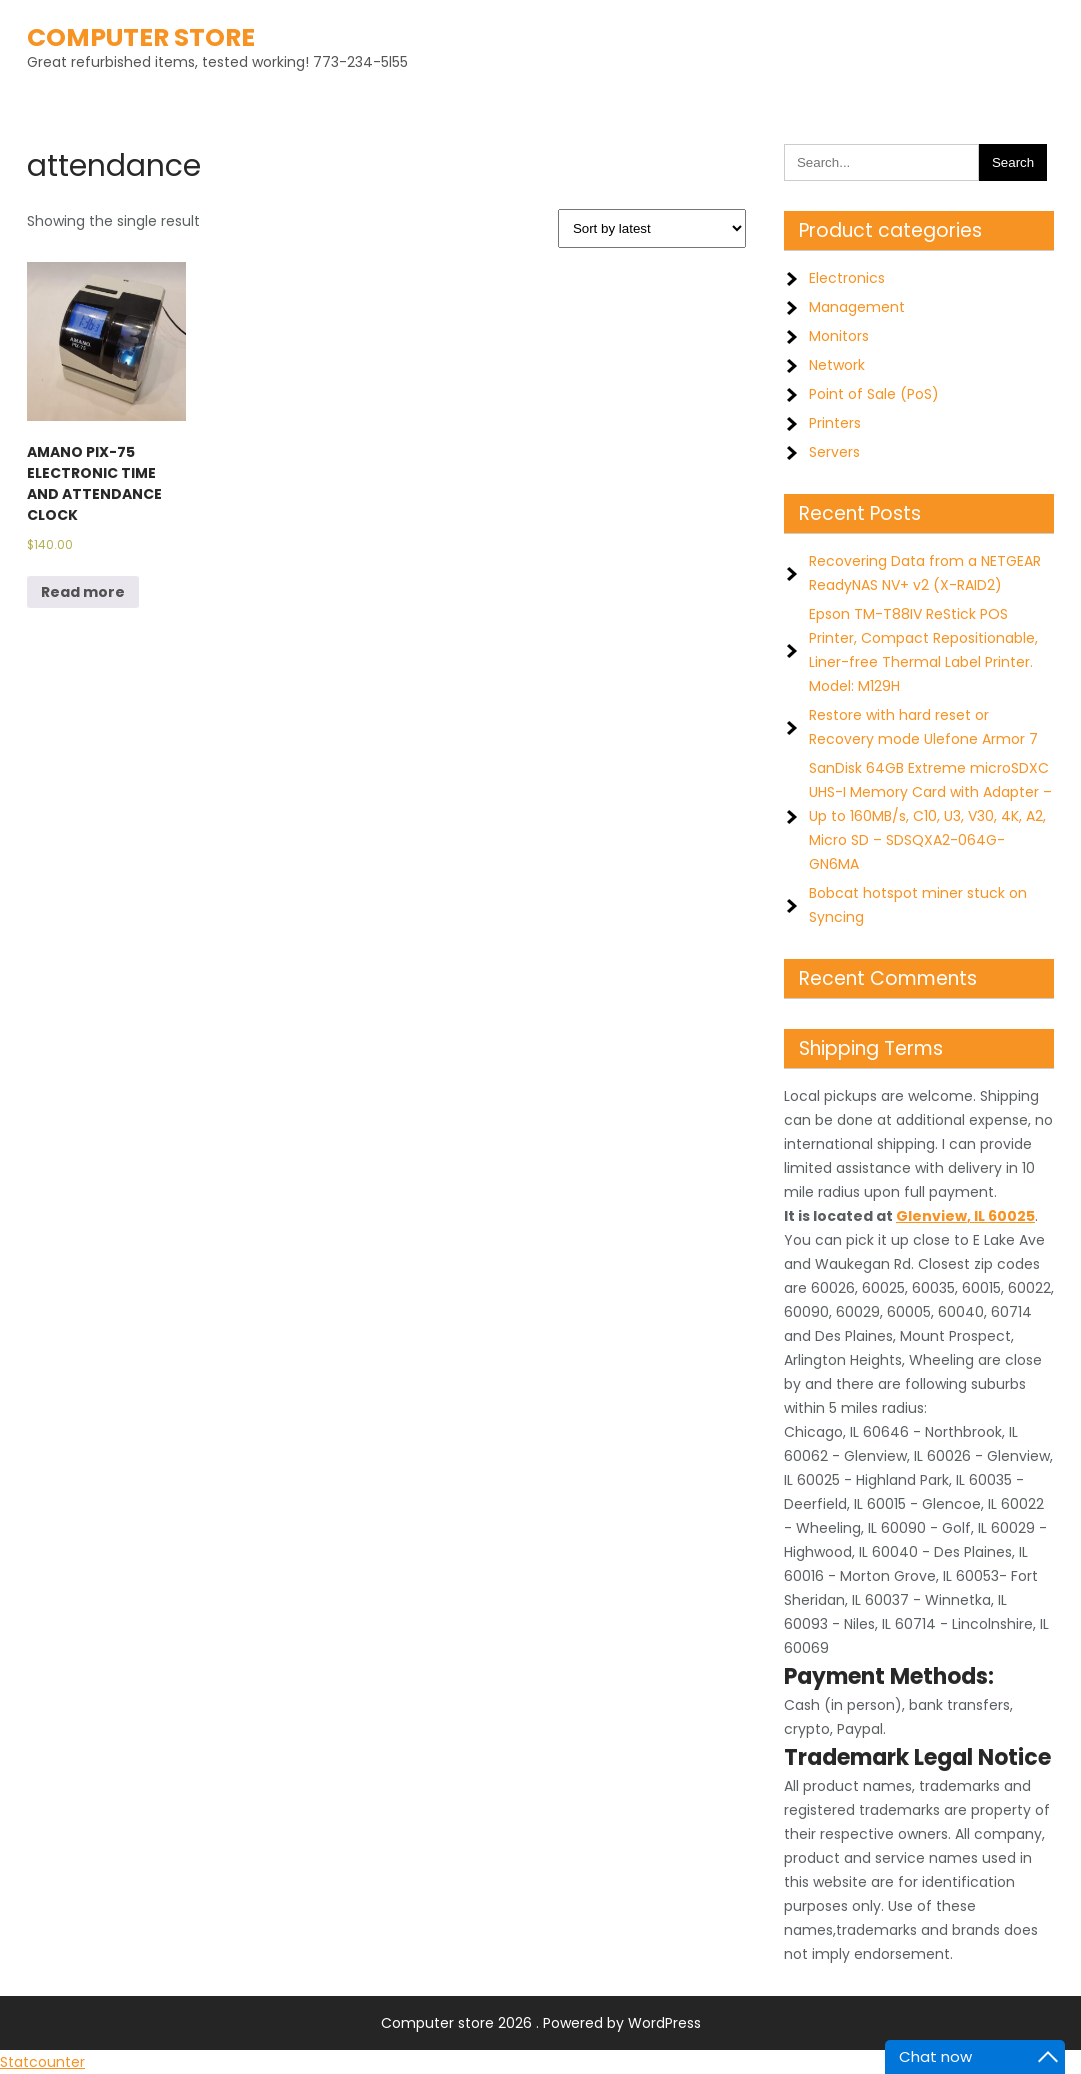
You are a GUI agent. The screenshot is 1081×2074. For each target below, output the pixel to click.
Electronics (847, 278)
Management (857, 307)
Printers (835, 423)
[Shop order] (652, 228)
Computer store (141, 37)
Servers (834, 452)
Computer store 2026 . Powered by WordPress (541, 2023)
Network (837, 365)
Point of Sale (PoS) (874, 394)
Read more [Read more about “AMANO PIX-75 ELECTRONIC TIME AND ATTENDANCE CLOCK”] (83, 592)
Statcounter (42, 2062)
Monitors (839, 336)
